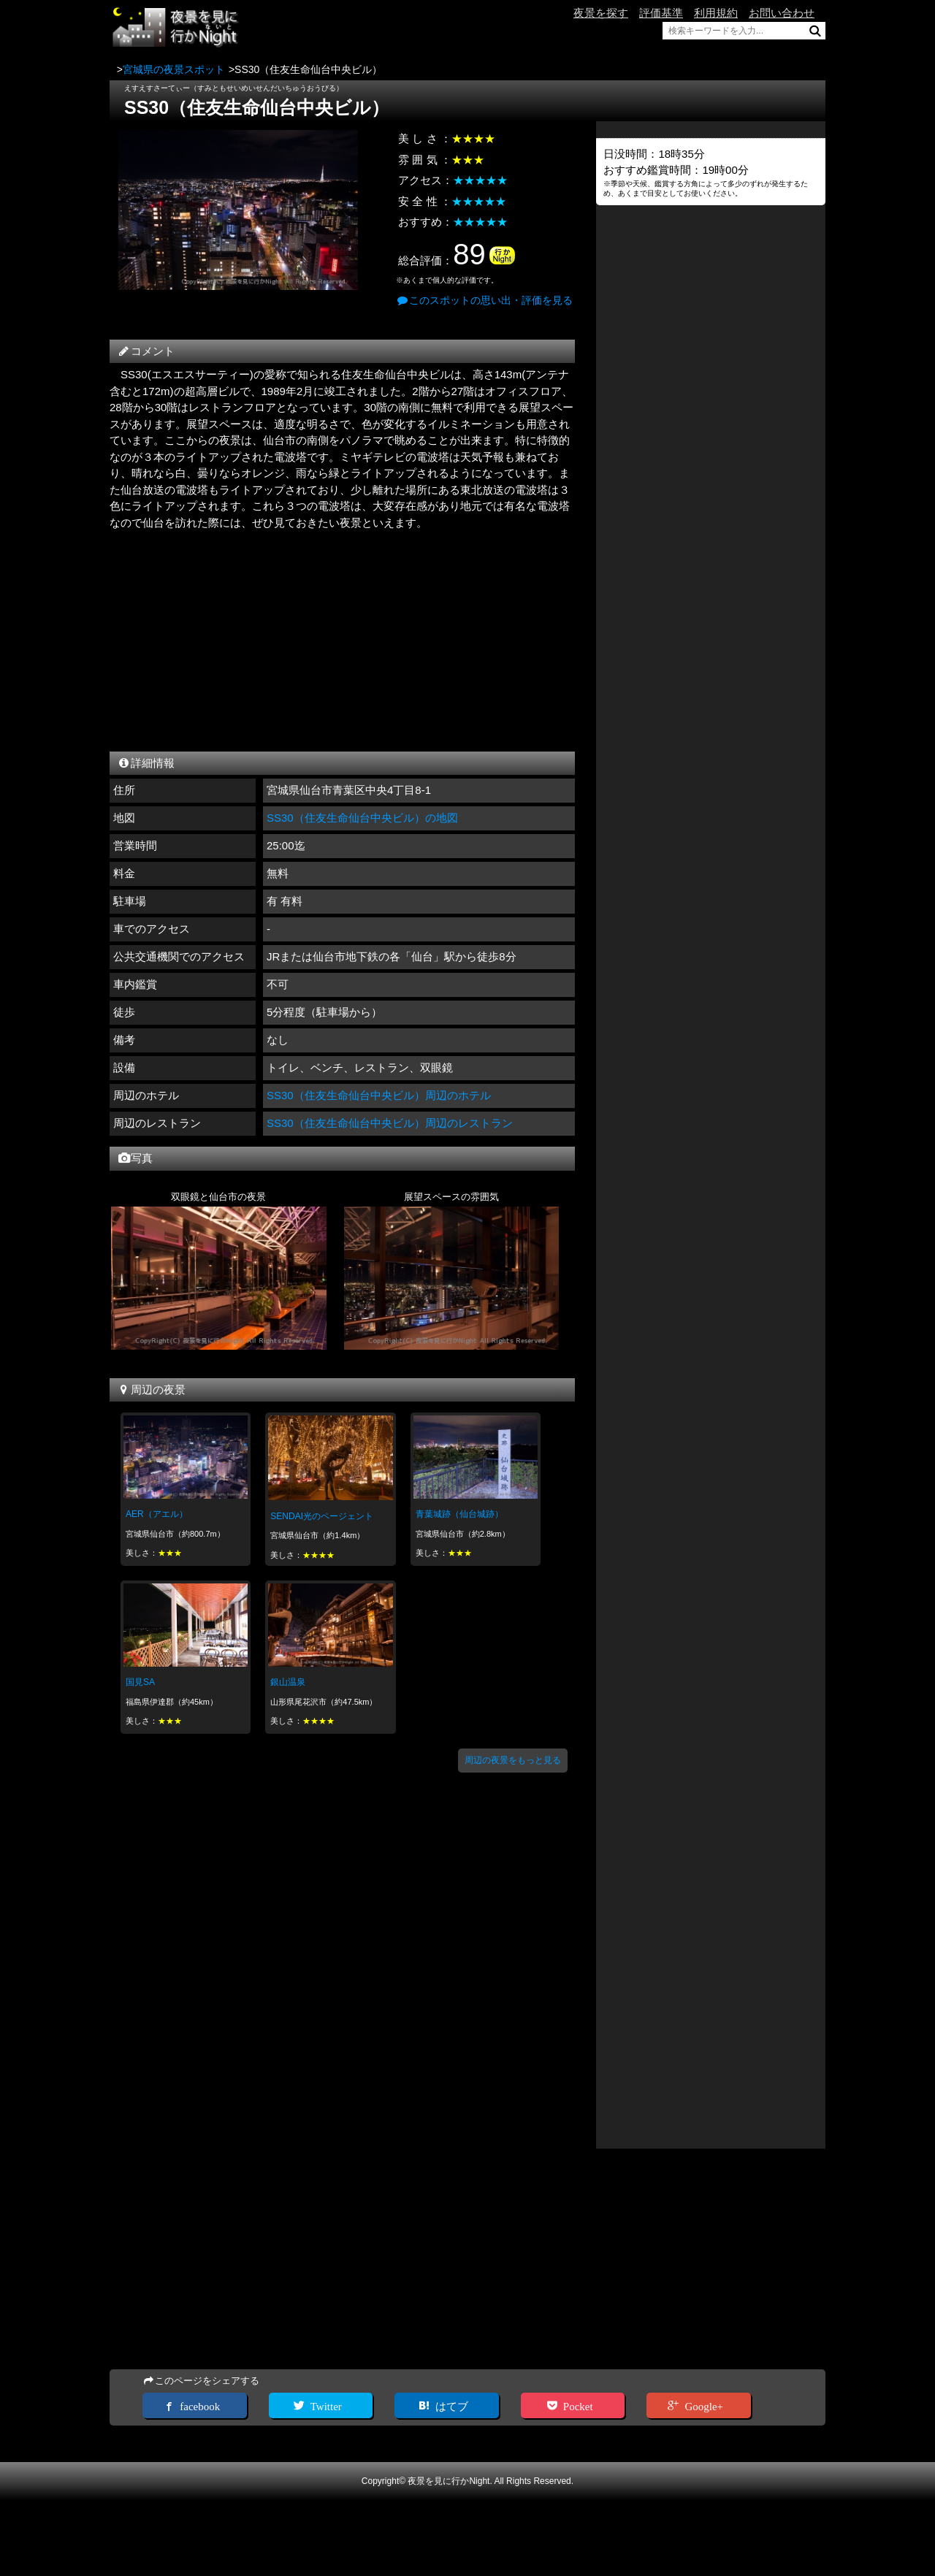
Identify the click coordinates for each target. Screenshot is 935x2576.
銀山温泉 (287, 1682)
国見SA (140, 1682)
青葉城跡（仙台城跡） (459, 1514)
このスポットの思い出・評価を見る (484, 300)
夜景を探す (600, 13)
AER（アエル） (157, 1514)
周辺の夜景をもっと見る (513, 1760)
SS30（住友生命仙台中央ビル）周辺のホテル (379, 1095)
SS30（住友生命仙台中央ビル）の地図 (362, 817)
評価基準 (661, 13)
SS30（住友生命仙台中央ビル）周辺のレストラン (390, 1123)
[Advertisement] (342, 637)
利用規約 (716, 13)
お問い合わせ (781, 13)
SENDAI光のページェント (321, 1516)
